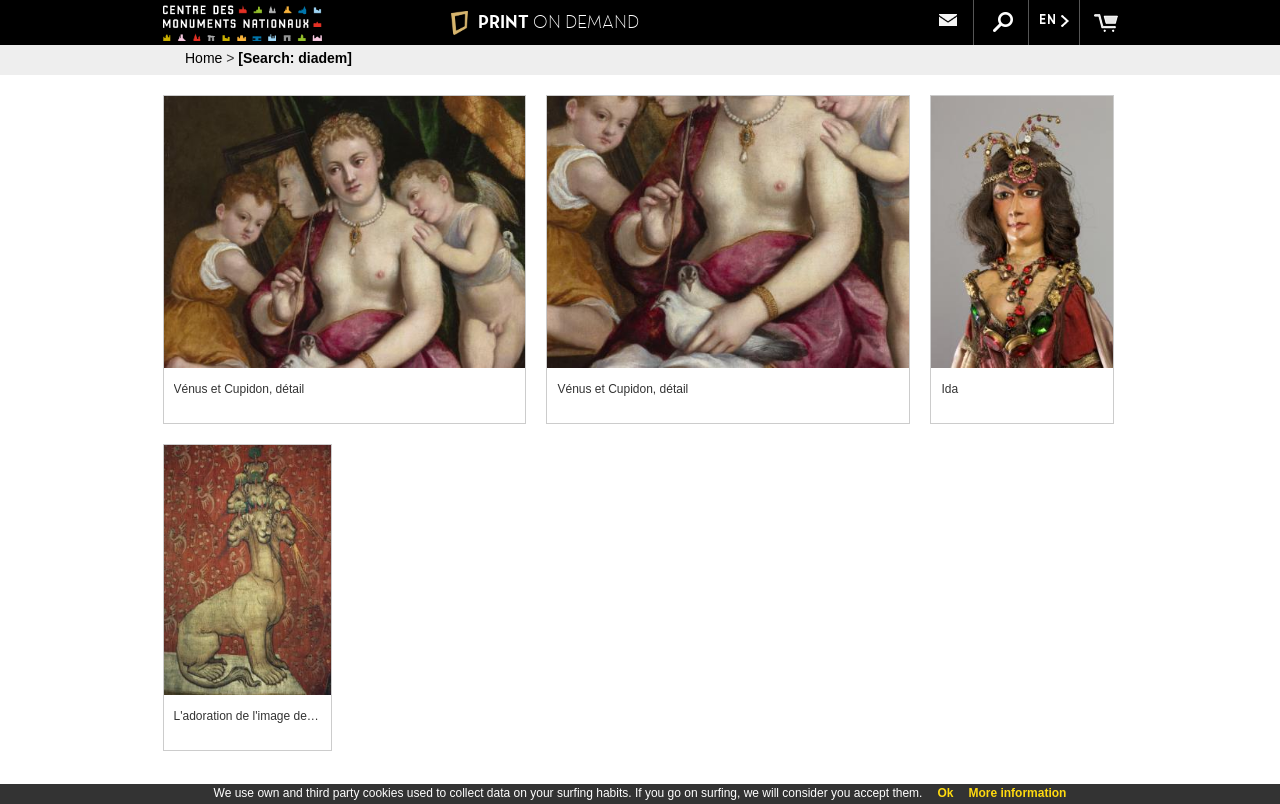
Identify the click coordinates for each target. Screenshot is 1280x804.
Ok (945, 793)
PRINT (545, 22)
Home (203, 58)
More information (1017, 793)
